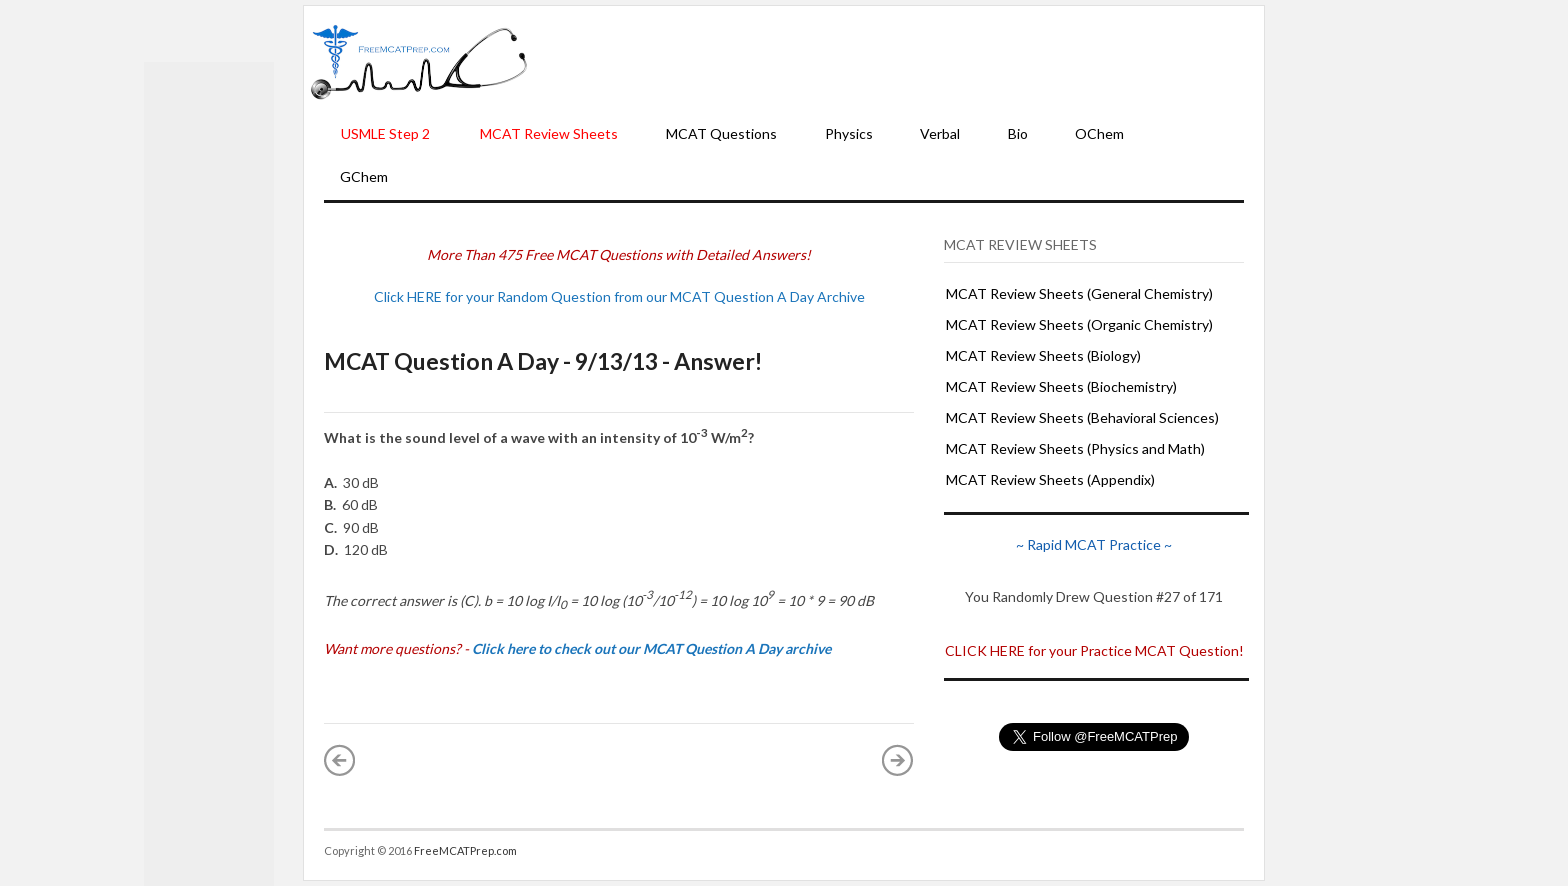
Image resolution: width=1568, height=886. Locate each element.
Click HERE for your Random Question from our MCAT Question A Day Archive (619, 296)
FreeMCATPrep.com (465, 850)
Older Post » (898, 760)
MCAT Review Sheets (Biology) (1043, 355)
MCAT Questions (721, 133)
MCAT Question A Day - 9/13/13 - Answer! (543, 361)
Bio (1018, 133)
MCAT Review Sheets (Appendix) (1050, 479)
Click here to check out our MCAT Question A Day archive (651, 648)
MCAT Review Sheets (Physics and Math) (1075, 448)
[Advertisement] (896, 61)
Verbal (940, 133)
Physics (849, 133)
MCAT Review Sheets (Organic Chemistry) (1079, 324)
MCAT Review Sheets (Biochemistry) (1061, 386)
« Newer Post (340, 760)
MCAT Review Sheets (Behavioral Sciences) (1082, 417)
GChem (364, 176)
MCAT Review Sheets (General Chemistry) (1079, 293)
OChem (1099, 133)
